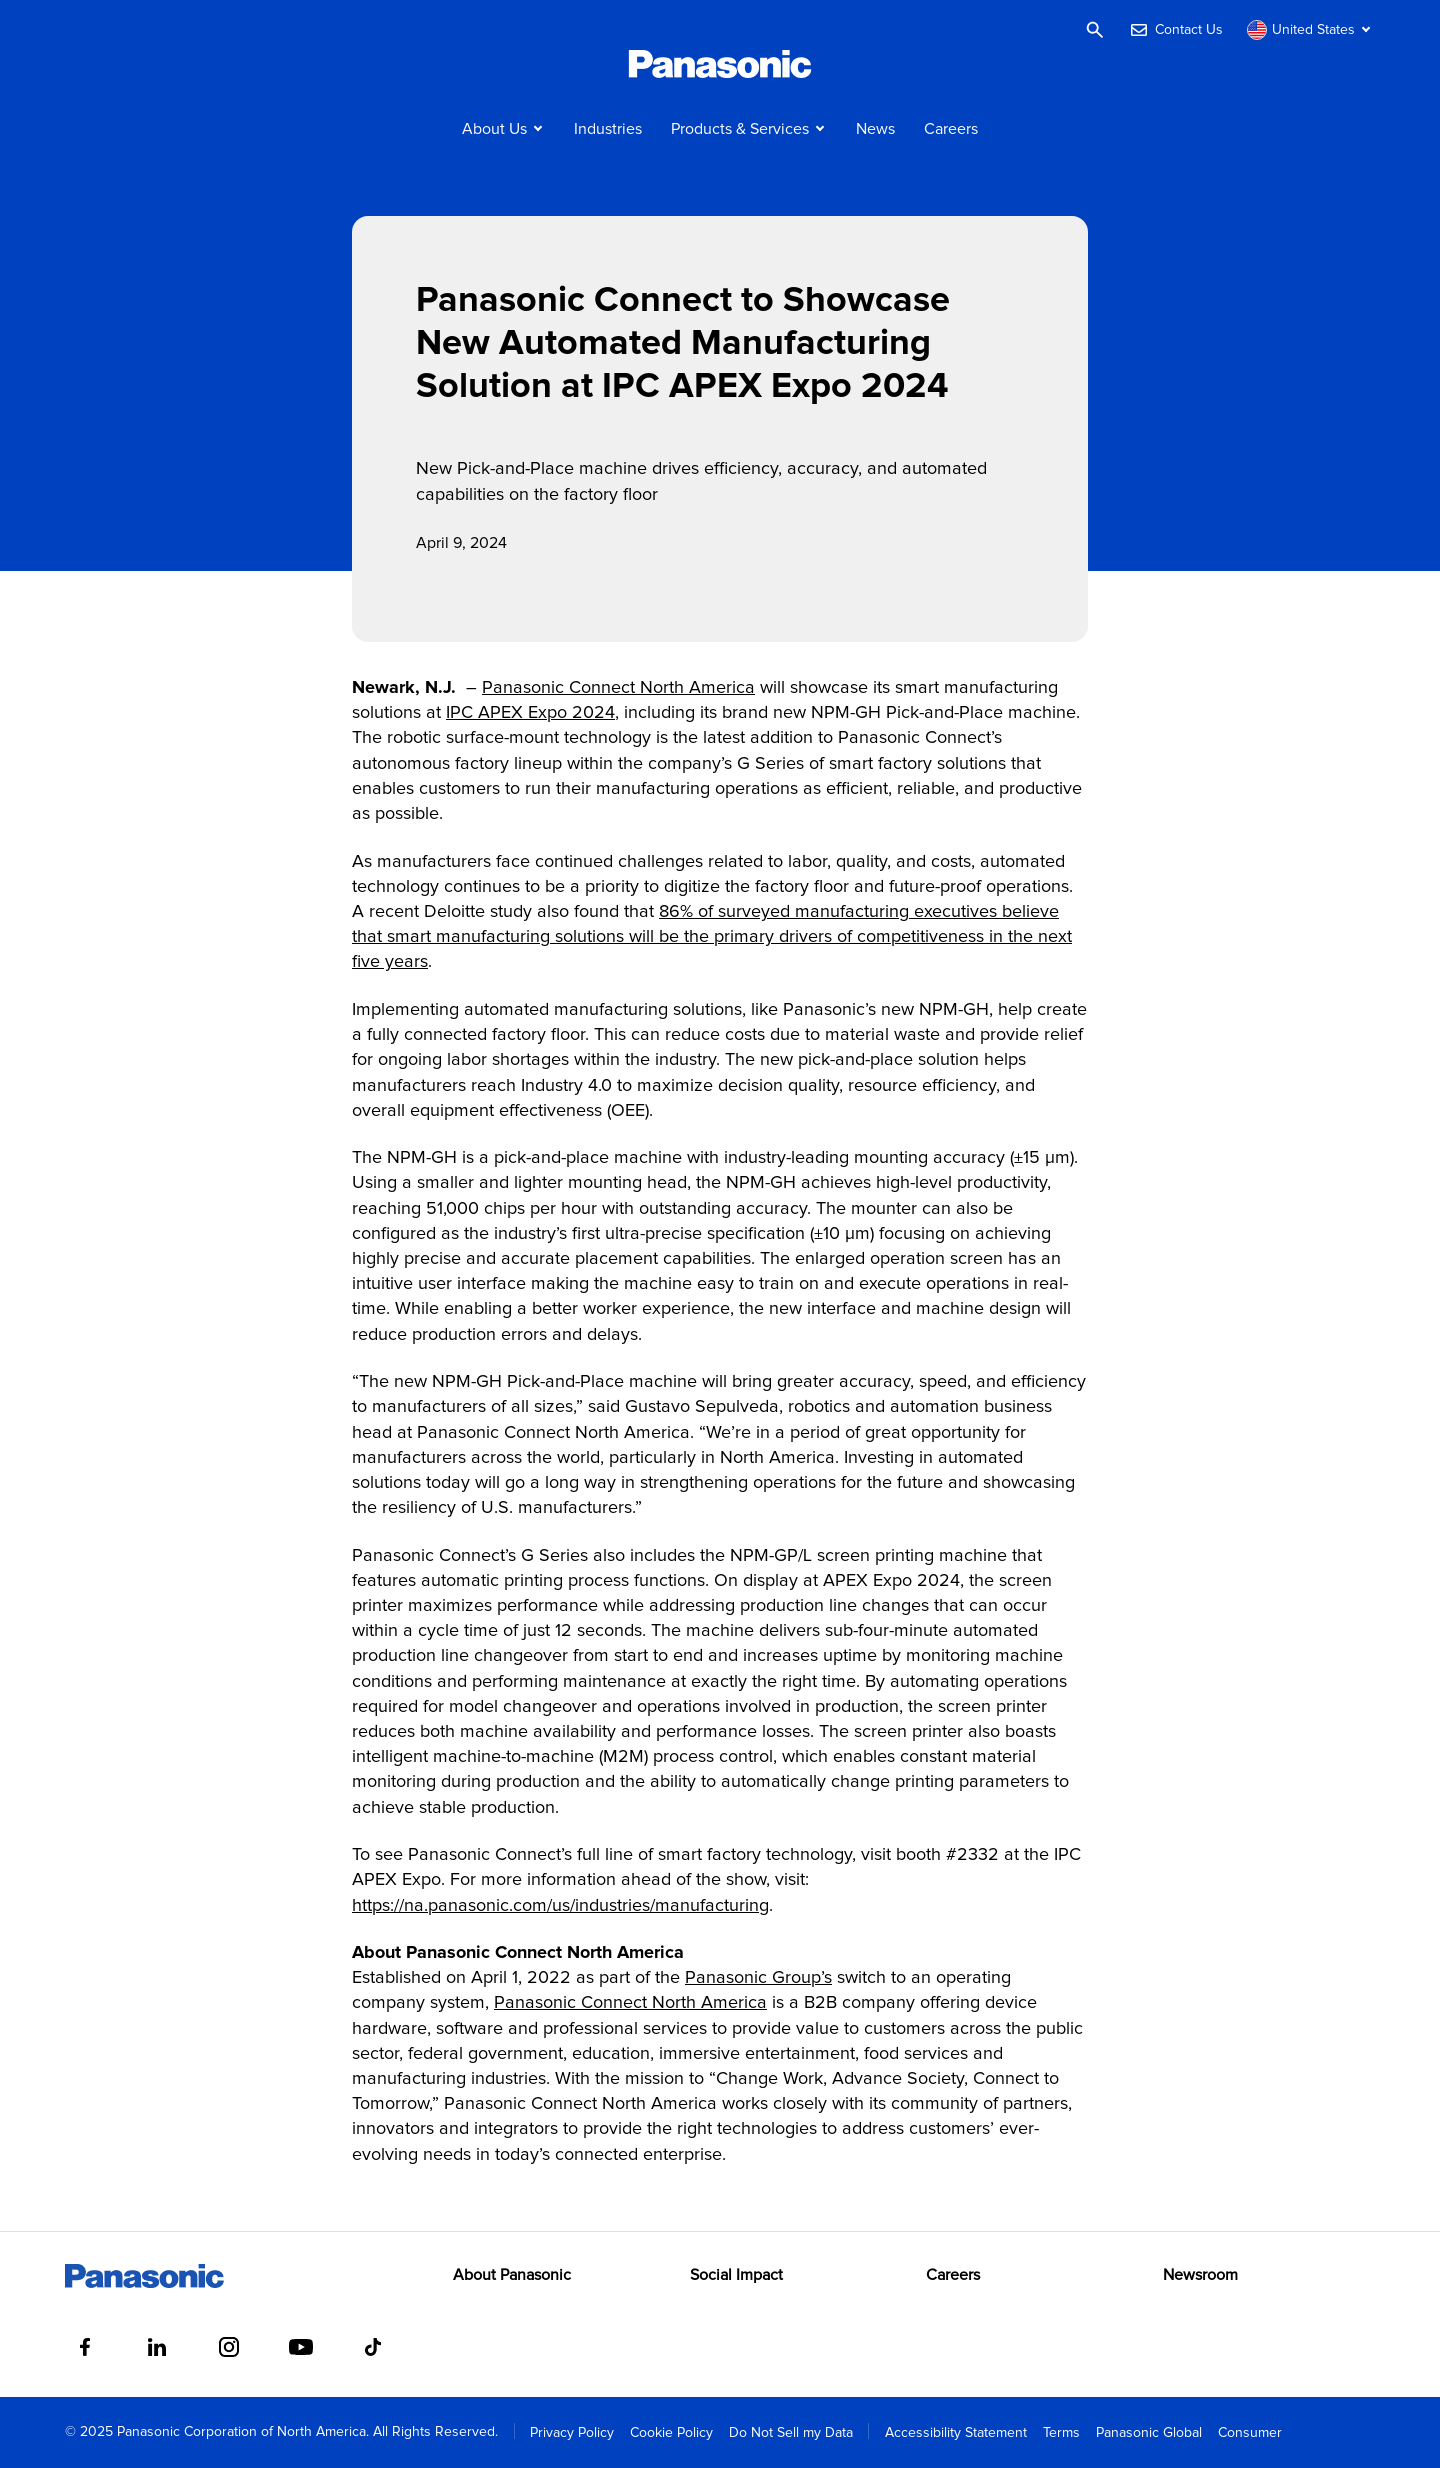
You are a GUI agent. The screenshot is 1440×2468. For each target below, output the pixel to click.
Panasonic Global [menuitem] (1149, 2433)
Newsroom (1200, 2275)
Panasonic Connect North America (618, 688)
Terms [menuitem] (1061, 2433)
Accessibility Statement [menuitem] (956, 2433)
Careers (951, 129)
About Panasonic (512, 2275)
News (875, 129)
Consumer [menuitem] (1250, 2433)
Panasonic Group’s (758, 1978)
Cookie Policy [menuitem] (671, 2433)
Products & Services (740, 129)
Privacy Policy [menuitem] (572, 2433)
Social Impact (736, 2275)
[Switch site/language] (1311, 30)
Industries (608, 129)
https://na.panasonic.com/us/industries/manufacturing (560, 1906)
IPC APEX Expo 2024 (530, 713)
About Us (494, 129)
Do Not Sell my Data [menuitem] (791, 2433)
